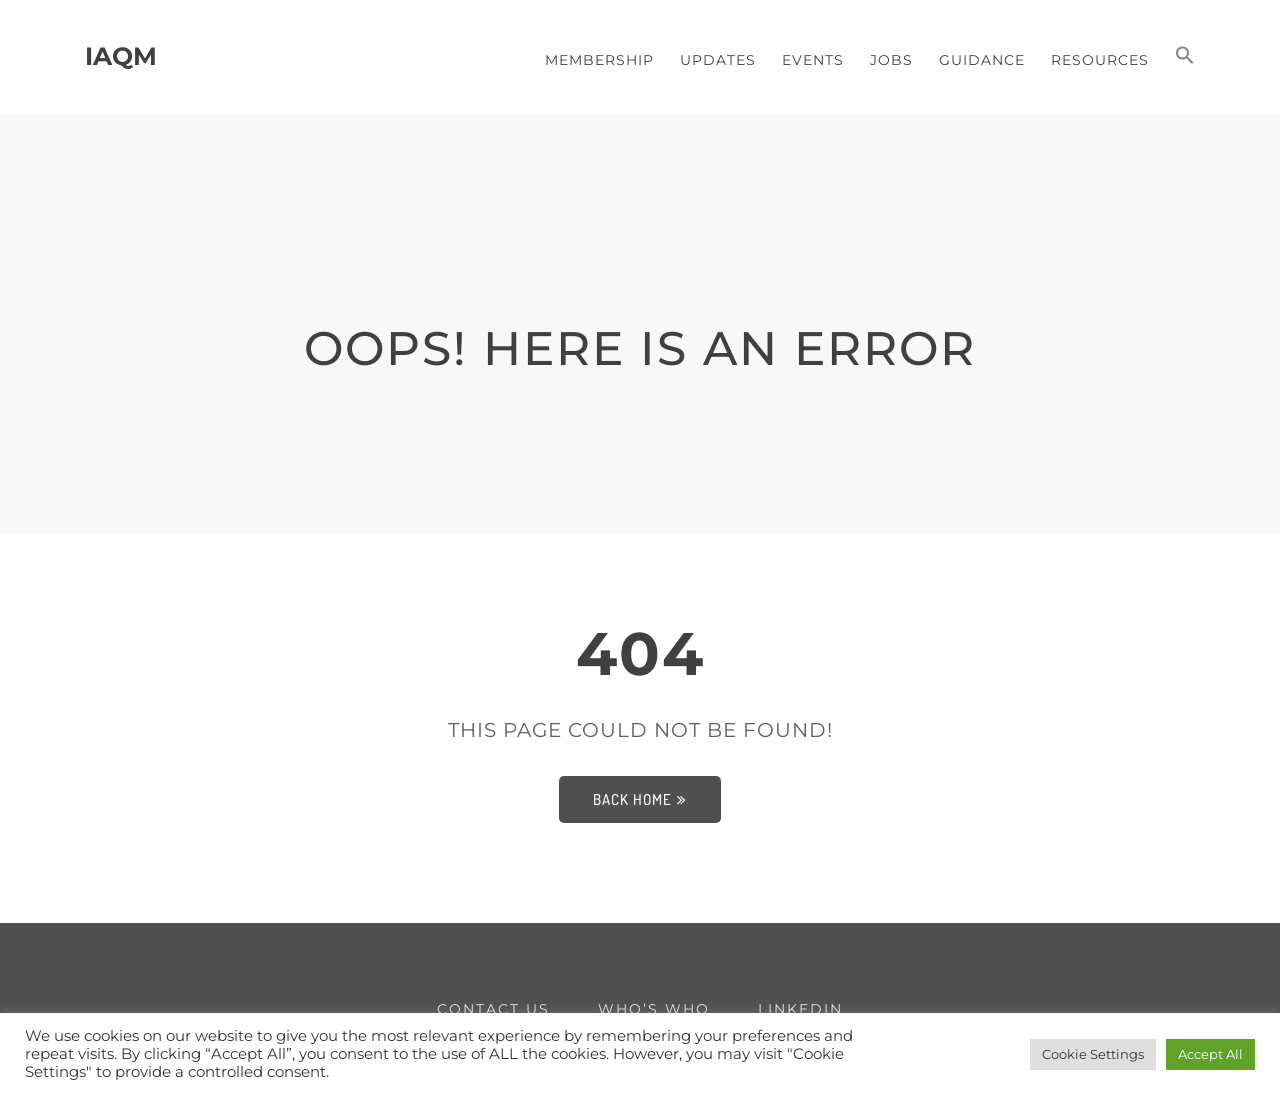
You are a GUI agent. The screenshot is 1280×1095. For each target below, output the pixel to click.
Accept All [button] (1210, 1054)
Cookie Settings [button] (1093, 1054)
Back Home (640, 799)
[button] (1185, 57)
